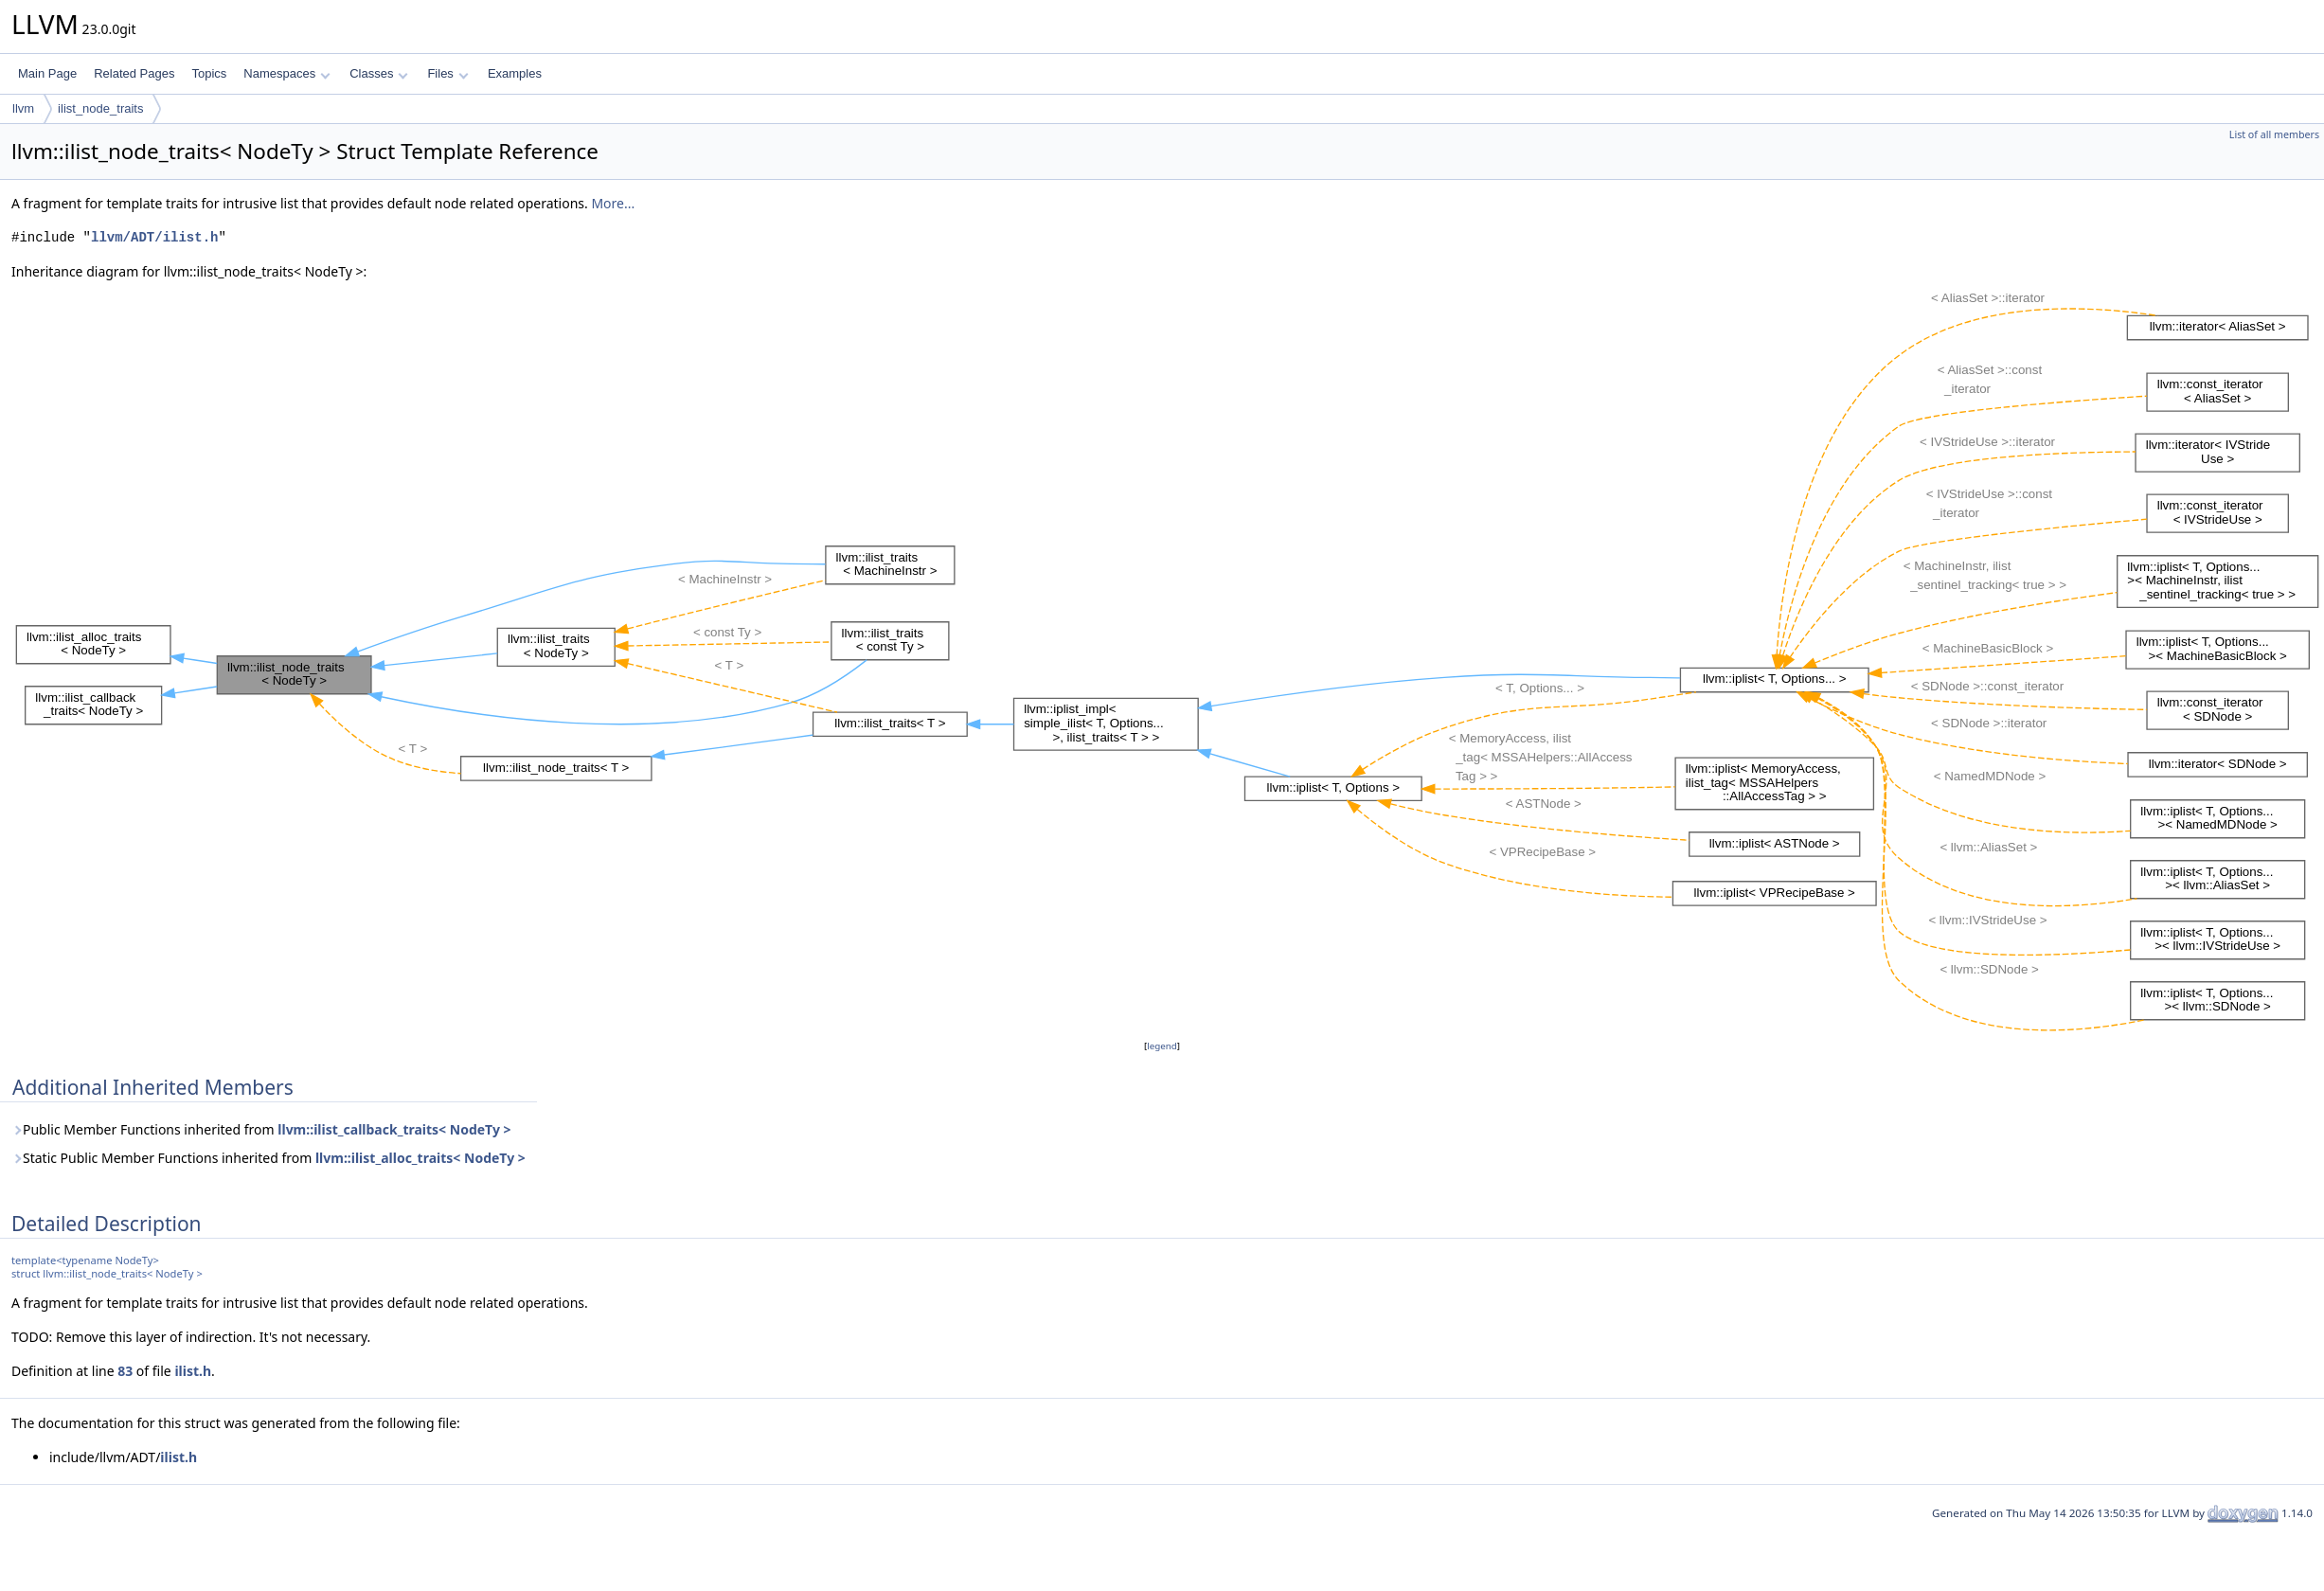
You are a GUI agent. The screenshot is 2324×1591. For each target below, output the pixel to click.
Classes (378, 73)
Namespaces (286, 73)
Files (447, 73)
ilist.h (192, 1371)
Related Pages (134, 73)
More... (613, 203)
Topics (208, 73)
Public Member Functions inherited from (261, 1129)
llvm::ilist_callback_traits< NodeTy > (393, 1129)
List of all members (2274, 134)
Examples (515, 73)
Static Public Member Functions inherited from (268, 1158)
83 (125, 1371)
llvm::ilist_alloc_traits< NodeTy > (420, 1158)
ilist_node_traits (100, 108)
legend (1162, 1046)
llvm (23, 108)
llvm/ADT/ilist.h (154, 237)
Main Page (47, 73)
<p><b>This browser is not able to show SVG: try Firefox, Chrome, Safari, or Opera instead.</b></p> (1167, 659)
